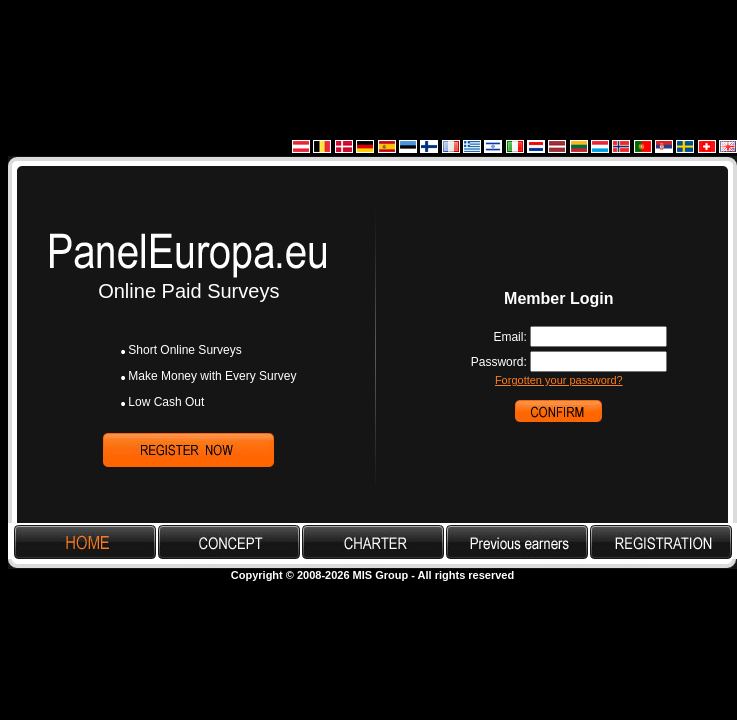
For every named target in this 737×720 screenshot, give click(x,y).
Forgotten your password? (559, 380)
